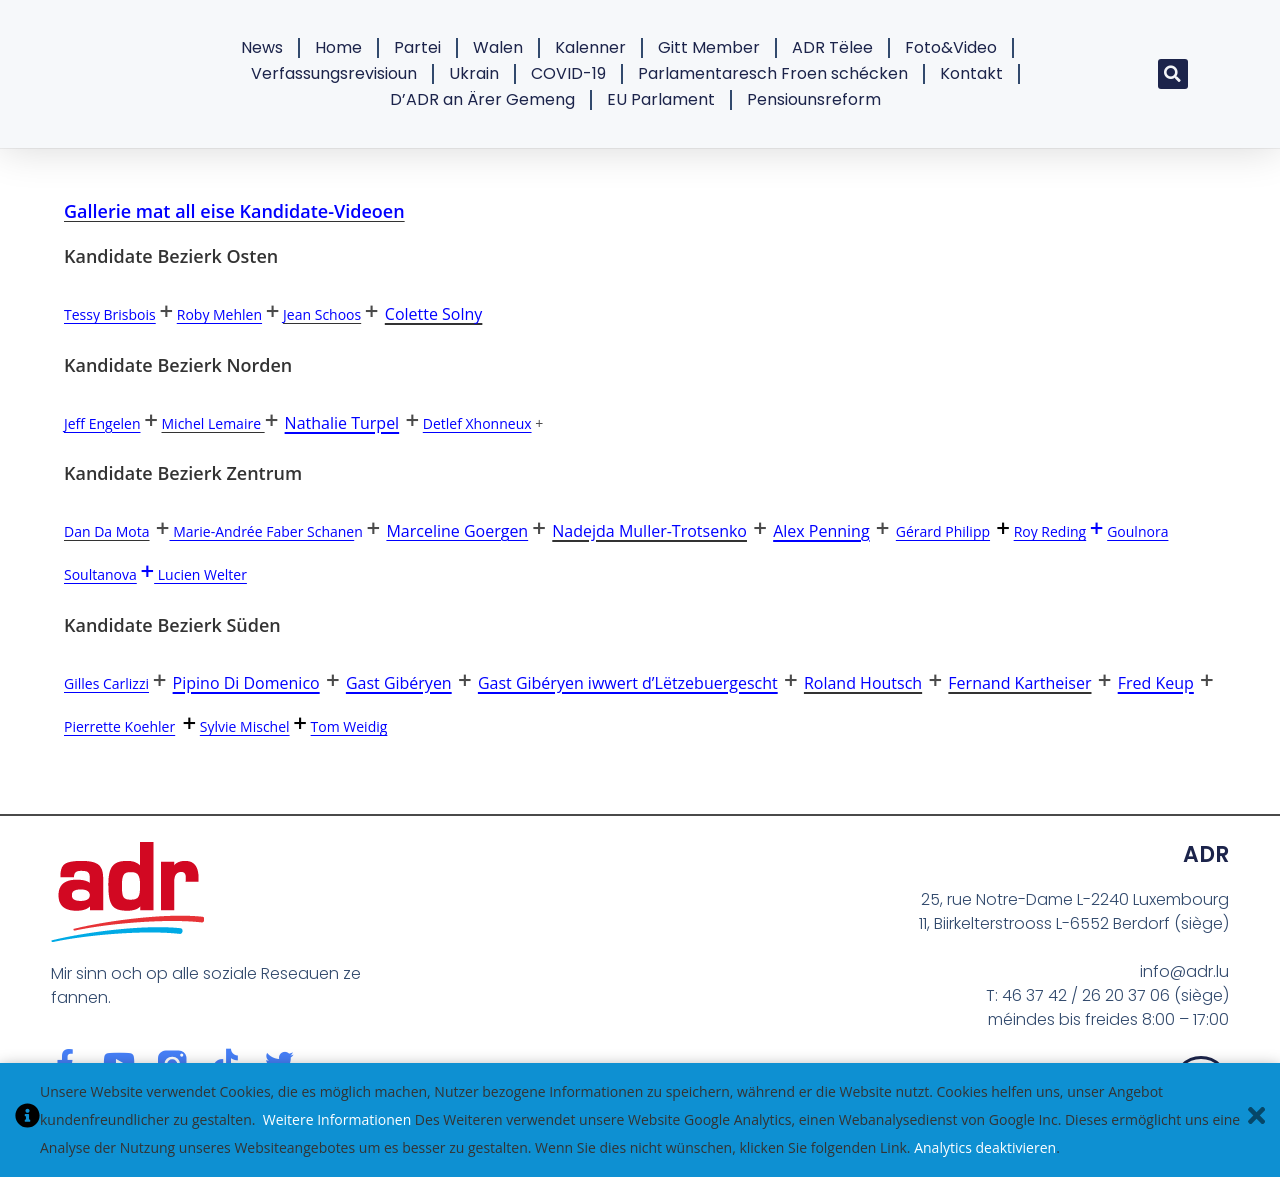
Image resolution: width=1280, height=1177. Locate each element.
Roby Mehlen (219, 314)
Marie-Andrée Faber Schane (262, 531)
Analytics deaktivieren (985, 1147)
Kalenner (590, 47)
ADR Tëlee (832, 47)
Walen (498, 47)
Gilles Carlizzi (106, 683)
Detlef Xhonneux (477, 423)
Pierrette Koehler (119, 726)
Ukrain (474, 73)
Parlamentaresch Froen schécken (773, 73)
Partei (417, 47)
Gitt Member (709, 47)
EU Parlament (661, 99)
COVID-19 (568, 73)
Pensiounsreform (814, 99)
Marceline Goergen (457, 531)
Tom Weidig (349, 726)
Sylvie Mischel (245, 726)
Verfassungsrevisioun (334, 73)
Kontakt (971, 73)
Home (338, 47)
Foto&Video (951, 47)
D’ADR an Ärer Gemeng (482, 99)
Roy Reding (1050, 531)
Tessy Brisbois (110, 314)
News (262, 47)
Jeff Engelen (102, 423)
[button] (1173, 74)
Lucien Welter (200, 574)
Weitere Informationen (337, 1119)
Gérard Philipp (943, 531)
